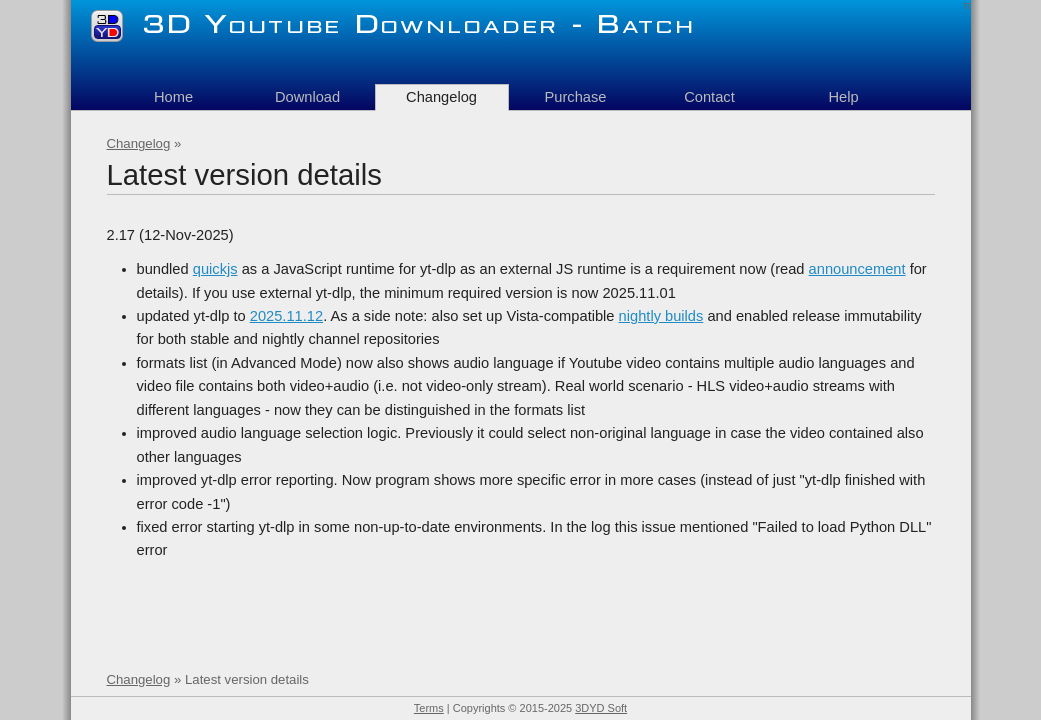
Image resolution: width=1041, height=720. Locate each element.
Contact (709, 97)
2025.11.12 (286, 316)
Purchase (576, 97)
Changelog (139, 143)
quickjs (215, 269)
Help (843, 97)
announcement (857, 269)
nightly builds (661, 316)
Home (173, 97)
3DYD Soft (601, 708)
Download (307, 97)
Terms (429, 708)
